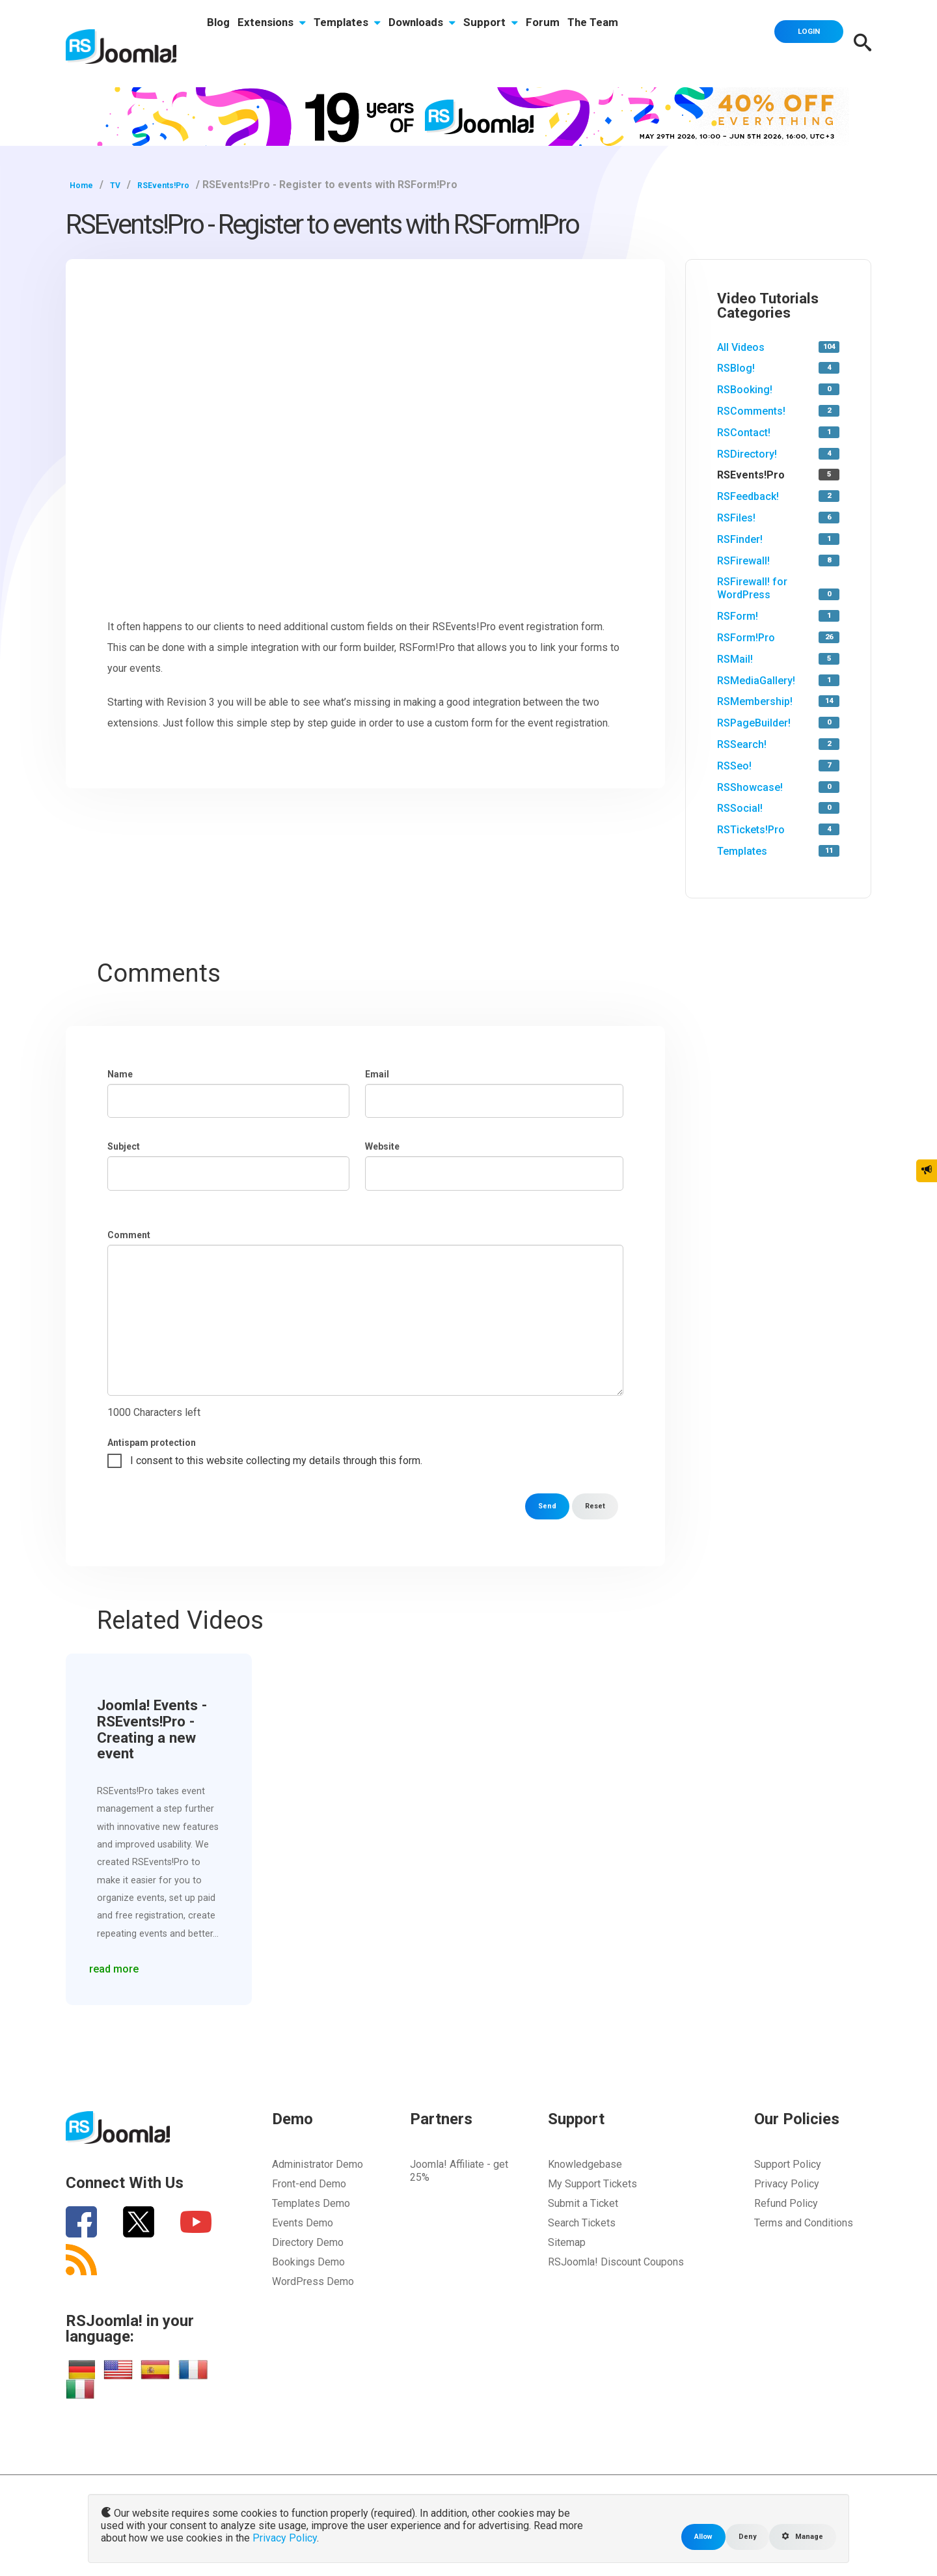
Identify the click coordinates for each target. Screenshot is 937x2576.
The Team (677, 43)
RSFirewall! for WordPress (752, 588)
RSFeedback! (748, 496)
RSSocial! (740, 808)
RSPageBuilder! (754, 723)
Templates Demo (311, 2203)
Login (797, 42)
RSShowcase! (750, 787)
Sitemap (567, 2242)
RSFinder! (740, 539)
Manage (797, 2536)
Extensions (291, 43)
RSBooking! (744, 389)
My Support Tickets (592, 2184)
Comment (128, 1235)
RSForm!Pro (746, 637)
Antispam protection (151, 1442)
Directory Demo (308, 2242)
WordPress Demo (313, 2281)
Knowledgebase (585, 2164)
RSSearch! (742, 744)
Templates (379, 43)
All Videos (741, 347)
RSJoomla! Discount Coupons (616, 2262)
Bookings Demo (308, 2262)
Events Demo (302, 2223)
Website (382, 1146)
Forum (614, 43)
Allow (684, 2535)
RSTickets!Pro (751, 830)
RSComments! (751, 411)
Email (377, 1074)
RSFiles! (736, 518)
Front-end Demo (309, 2184)
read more (121, 1961)
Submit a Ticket (583, 2203)
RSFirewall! (743, 561)
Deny (733, 2535)
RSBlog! (736, 368)
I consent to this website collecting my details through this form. (276, 1460)
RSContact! (743, 432)
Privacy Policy (786, 2184)
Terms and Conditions (803, 2223)
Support (549, 43)
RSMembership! (755, 701)
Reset (591, 1506)
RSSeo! (734, 766)
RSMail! (735, 659)
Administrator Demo (317, 2164)
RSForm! (737, 616)
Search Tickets (582, 2223)
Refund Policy (786, 2203)
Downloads (467, 43)
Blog (224, 43)
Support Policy (787, 2164)
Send (538, 1506)
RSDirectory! (747, 454)
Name (120, 1074)
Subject (123, 1146)
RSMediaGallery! (756, 680)
